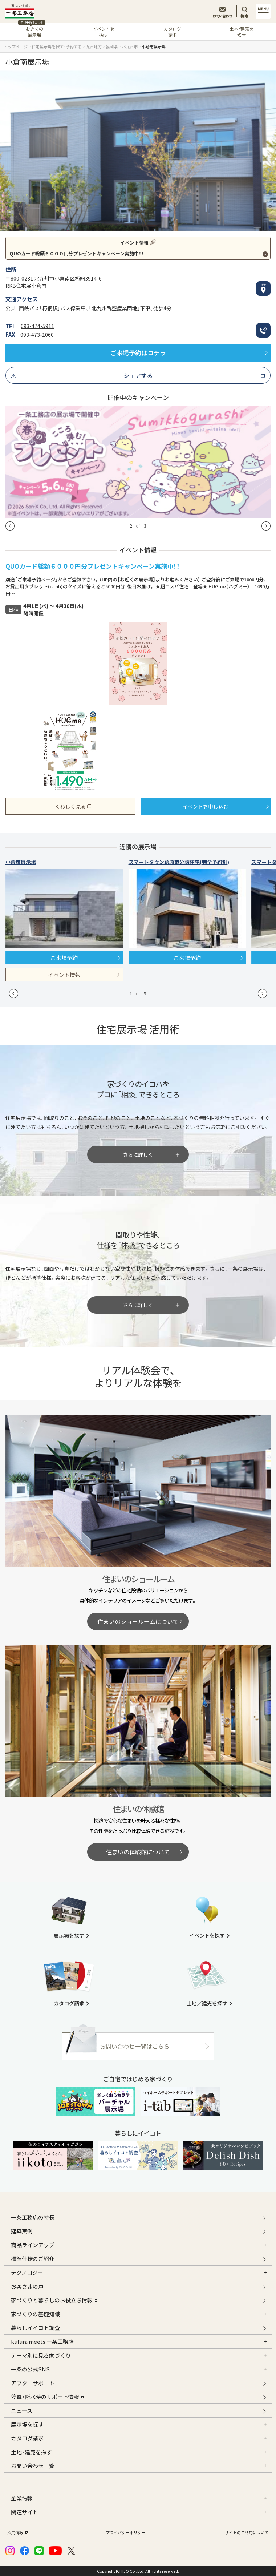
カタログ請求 (172, 31)
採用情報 (16, 2532)
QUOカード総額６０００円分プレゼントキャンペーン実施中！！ (76, 253)
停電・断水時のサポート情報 (47, 2395)
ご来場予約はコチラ (138, 352)
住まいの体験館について (138, 1851)
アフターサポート (32, 2383)
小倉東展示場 (20, 862)
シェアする (138, 375)
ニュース (21, 2410)
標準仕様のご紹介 (32, 2258)
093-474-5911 (37, 326)
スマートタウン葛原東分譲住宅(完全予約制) (179, 862)
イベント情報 (64, 975)
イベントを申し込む (205, 806)
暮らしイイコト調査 (35, 2327)
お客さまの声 (27, 2286)
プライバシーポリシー (126, 2532)
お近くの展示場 (31, 30)
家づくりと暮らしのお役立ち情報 (54, 2299)
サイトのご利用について (247, 2532)
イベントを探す (103, 31)
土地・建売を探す (241, 31)
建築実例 (22, 2231)
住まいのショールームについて (138, 1621)
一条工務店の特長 (32, 2217)
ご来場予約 (64, 958)
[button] (10, 526)
